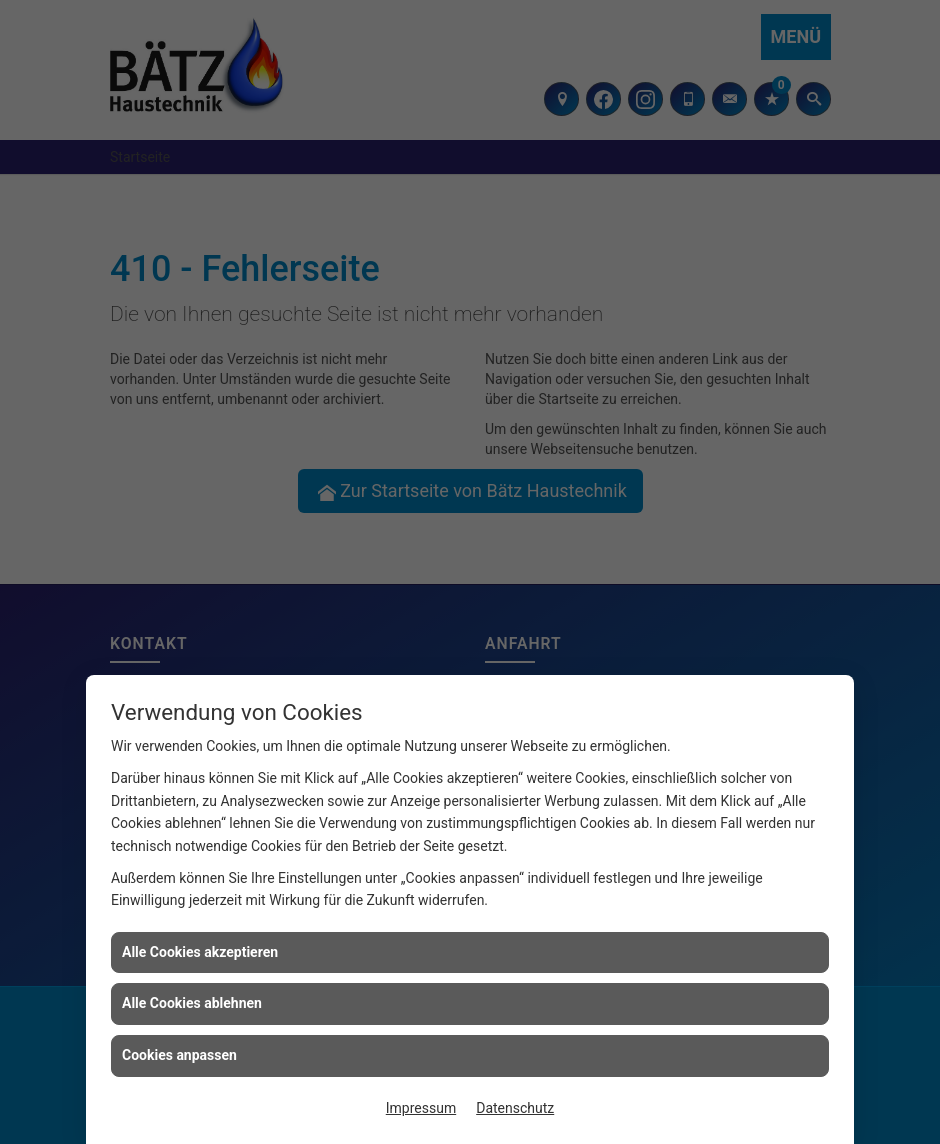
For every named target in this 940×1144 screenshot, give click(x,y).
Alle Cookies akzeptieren (200, 952)
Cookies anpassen (179, 1055)
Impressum (421, 1108)
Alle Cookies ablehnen (192, 1003)
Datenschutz (515, 1108)
